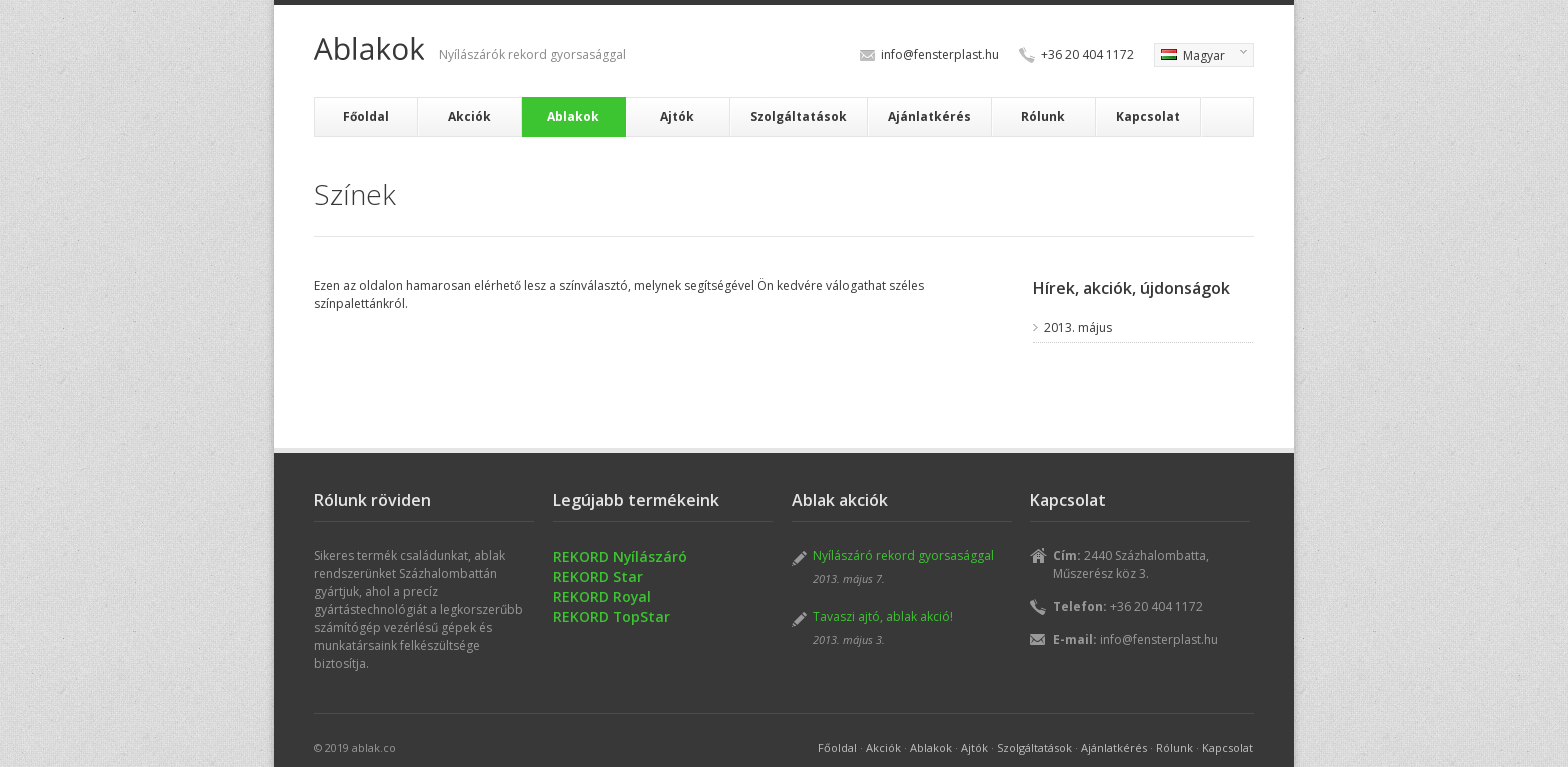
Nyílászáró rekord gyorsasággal (903, 555)
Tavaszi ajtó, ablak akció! (883, 616)
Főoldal (366, 116)
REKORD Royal (602, 596)
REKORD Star (598, 576)
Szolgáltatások (798, 116)
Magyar (1200, 57)
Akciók (469, 116)
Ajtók (677, 116)
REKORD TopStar (611, 616)
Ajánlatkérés (929, 116)
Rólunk (1043, 116)
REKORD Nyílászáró (620, 556)
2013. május (1078, 327)
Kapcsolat (1148, 116)
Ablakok (573, 116)
